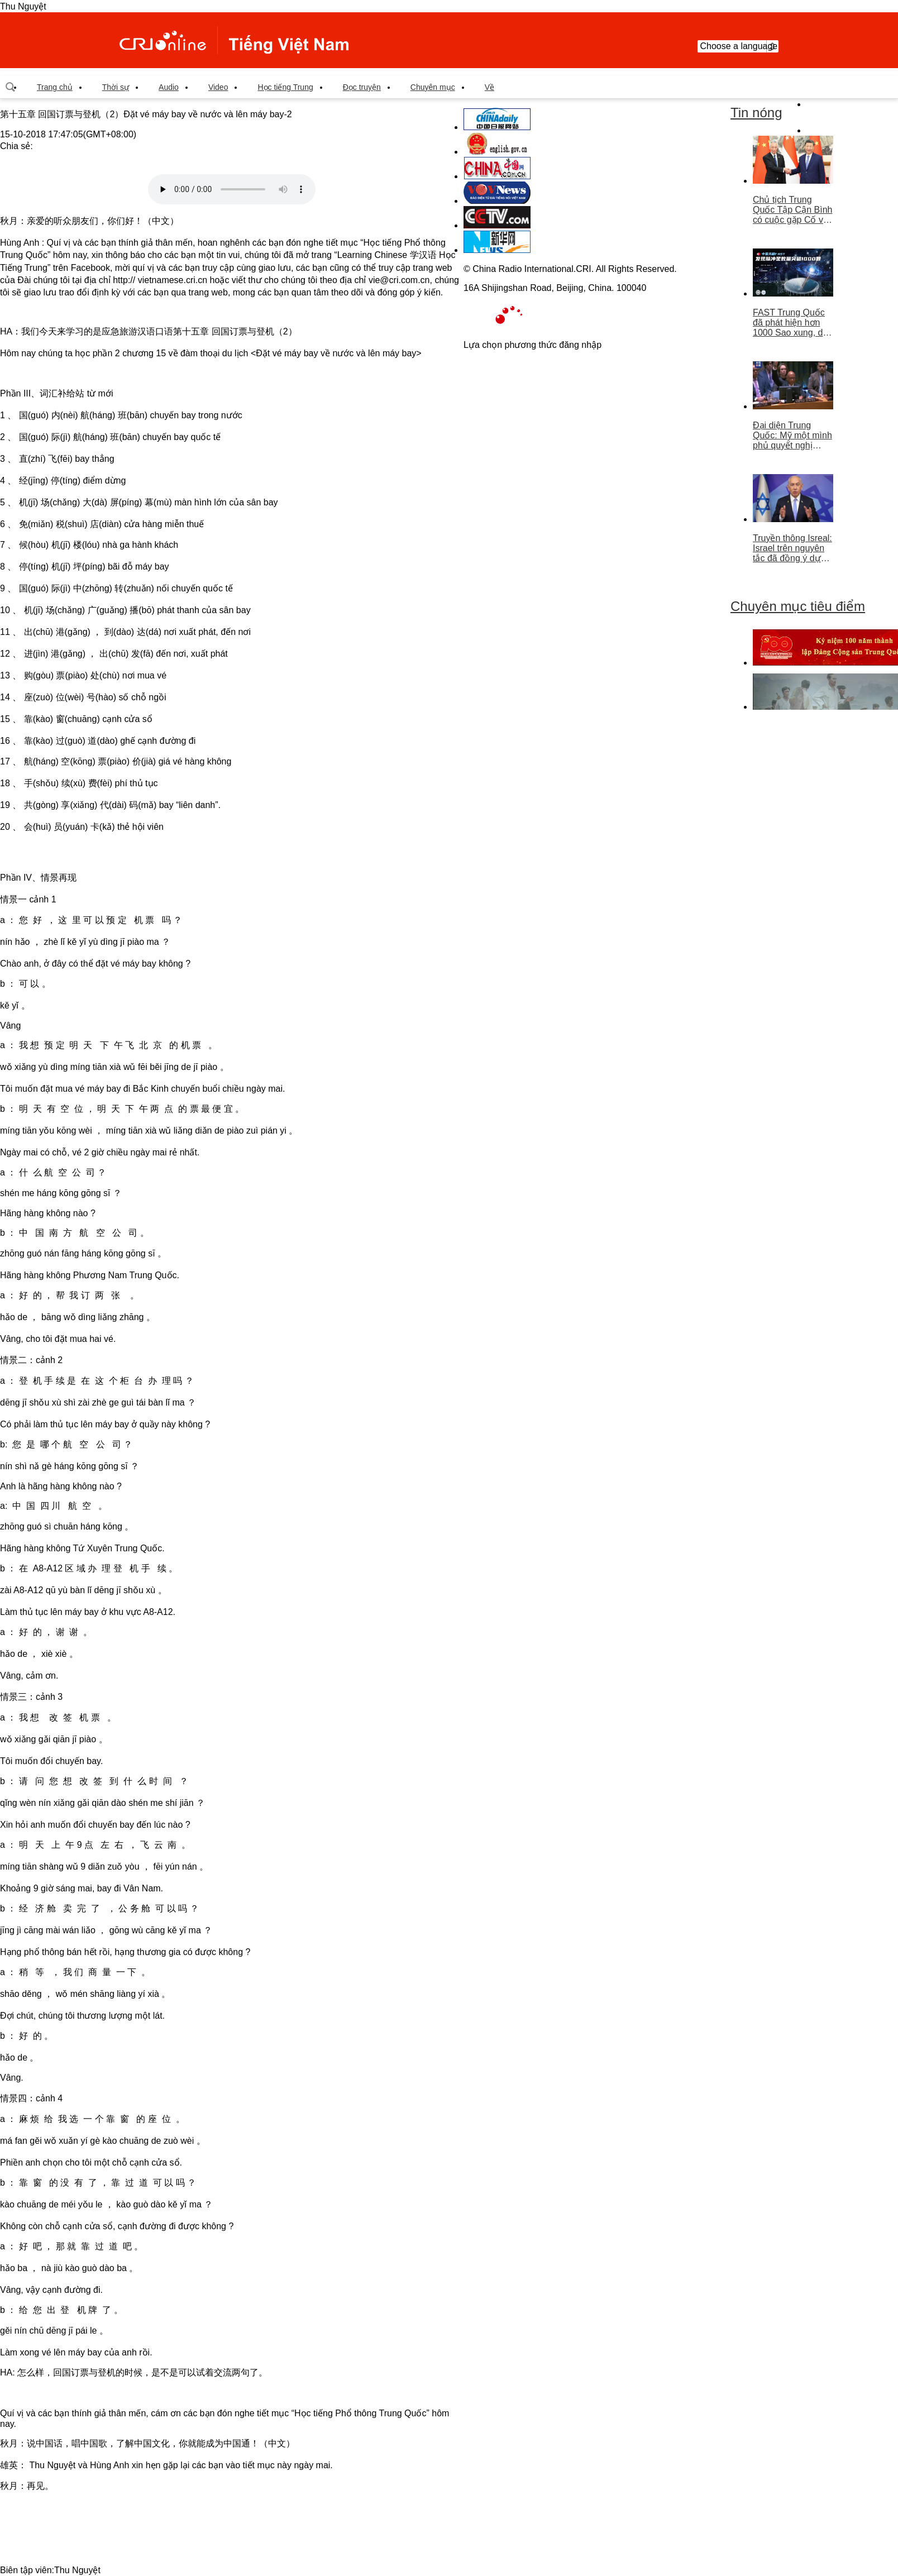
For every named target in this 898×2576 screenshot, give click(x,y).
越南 (234, 40)
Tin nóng (756, 112)
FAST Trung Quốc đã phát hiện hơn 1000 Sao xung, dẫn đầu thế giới (793, 323)
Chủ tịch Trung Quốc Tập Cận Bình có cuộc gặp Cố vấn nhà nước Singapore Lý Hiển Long (793, 210)
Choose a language (738, 46)
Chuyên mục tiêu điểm (797, 606)
